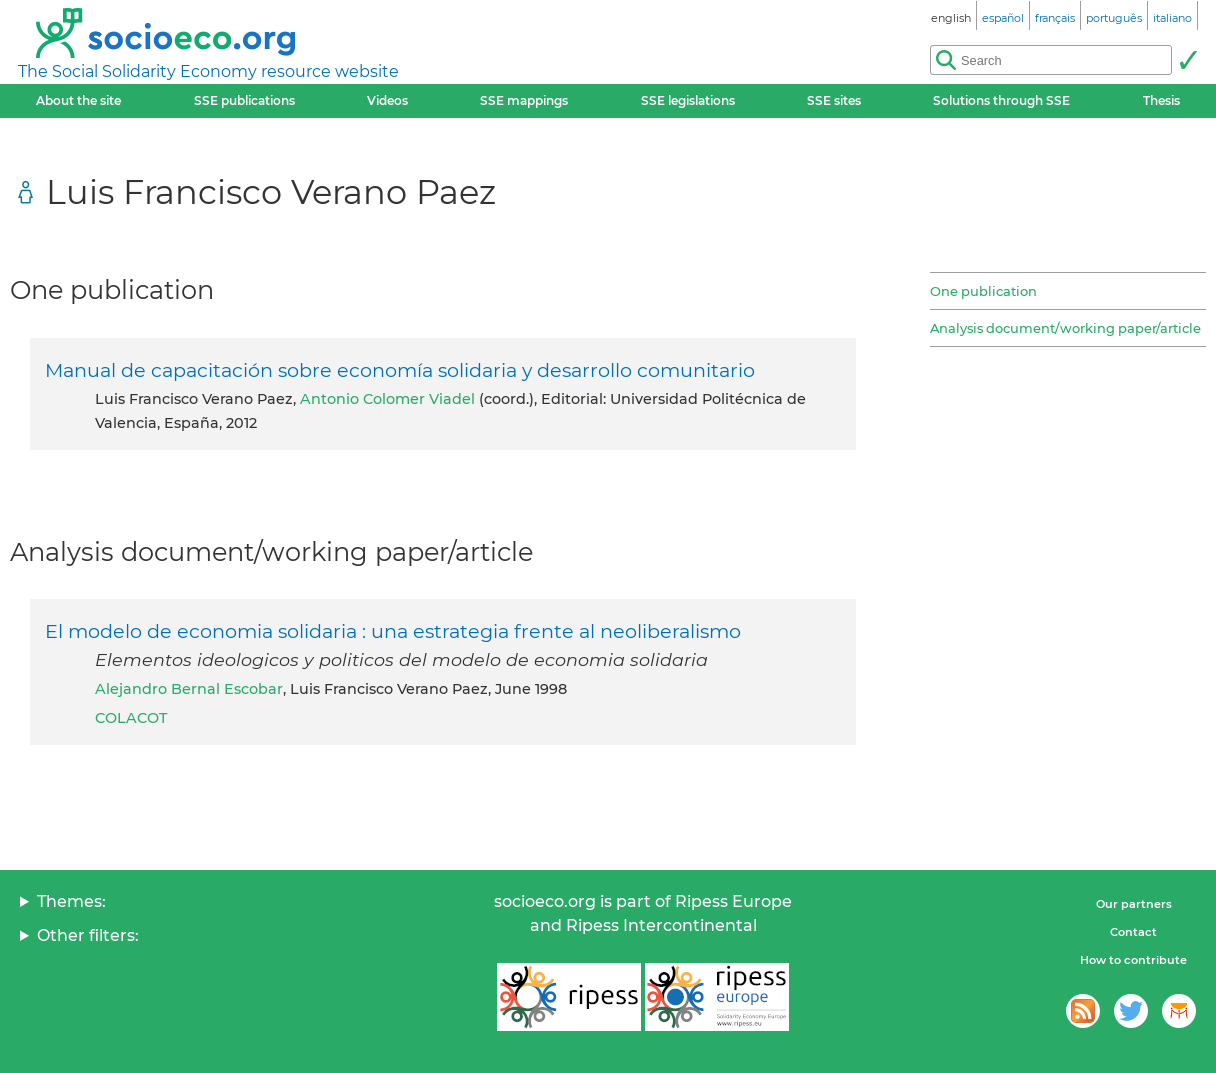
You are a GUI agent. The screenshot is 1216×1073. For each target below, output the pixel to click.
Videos (387, 100)
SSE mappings (524, 100)
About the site (78, 100)
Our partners (1134, 904)
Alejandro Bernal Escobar (189, 689)
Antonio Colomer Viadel (387, 399)
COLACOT (131, 718)
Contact (1133, 932)
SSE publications (244, 100)
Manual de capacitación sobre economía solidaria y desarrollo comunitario (400, 370)
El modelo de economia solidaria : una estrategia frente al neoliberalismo (393, 631)
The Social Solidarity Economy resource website (208, 71)
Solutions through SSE (1001, 100)
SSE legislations (688, 100)
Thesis (1161, 100)
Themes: (71, 901)
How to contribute (1133, 960)
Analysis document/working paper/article (1065, 328)
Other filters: (88, 935)
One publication (983, 291)
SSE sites (834, 100)
